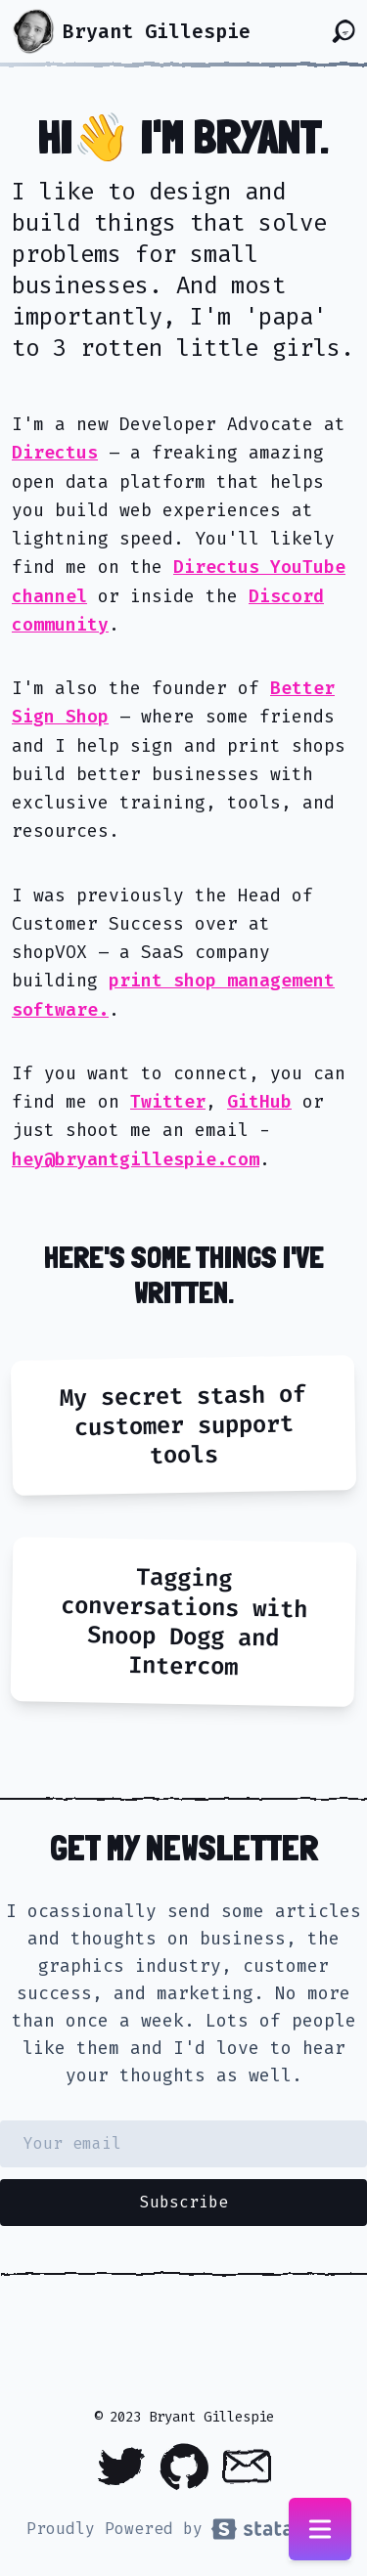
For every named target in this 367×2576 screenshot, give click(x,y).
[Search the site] (343, 31)
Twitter (168, 1101)
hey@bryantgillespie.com (135, 1159)
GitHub (259, 1101)
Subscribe (184, 2202)
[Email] (246, 2466)
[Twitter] (121, 2466)
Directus (55, 452)
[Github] (184, 2466)
